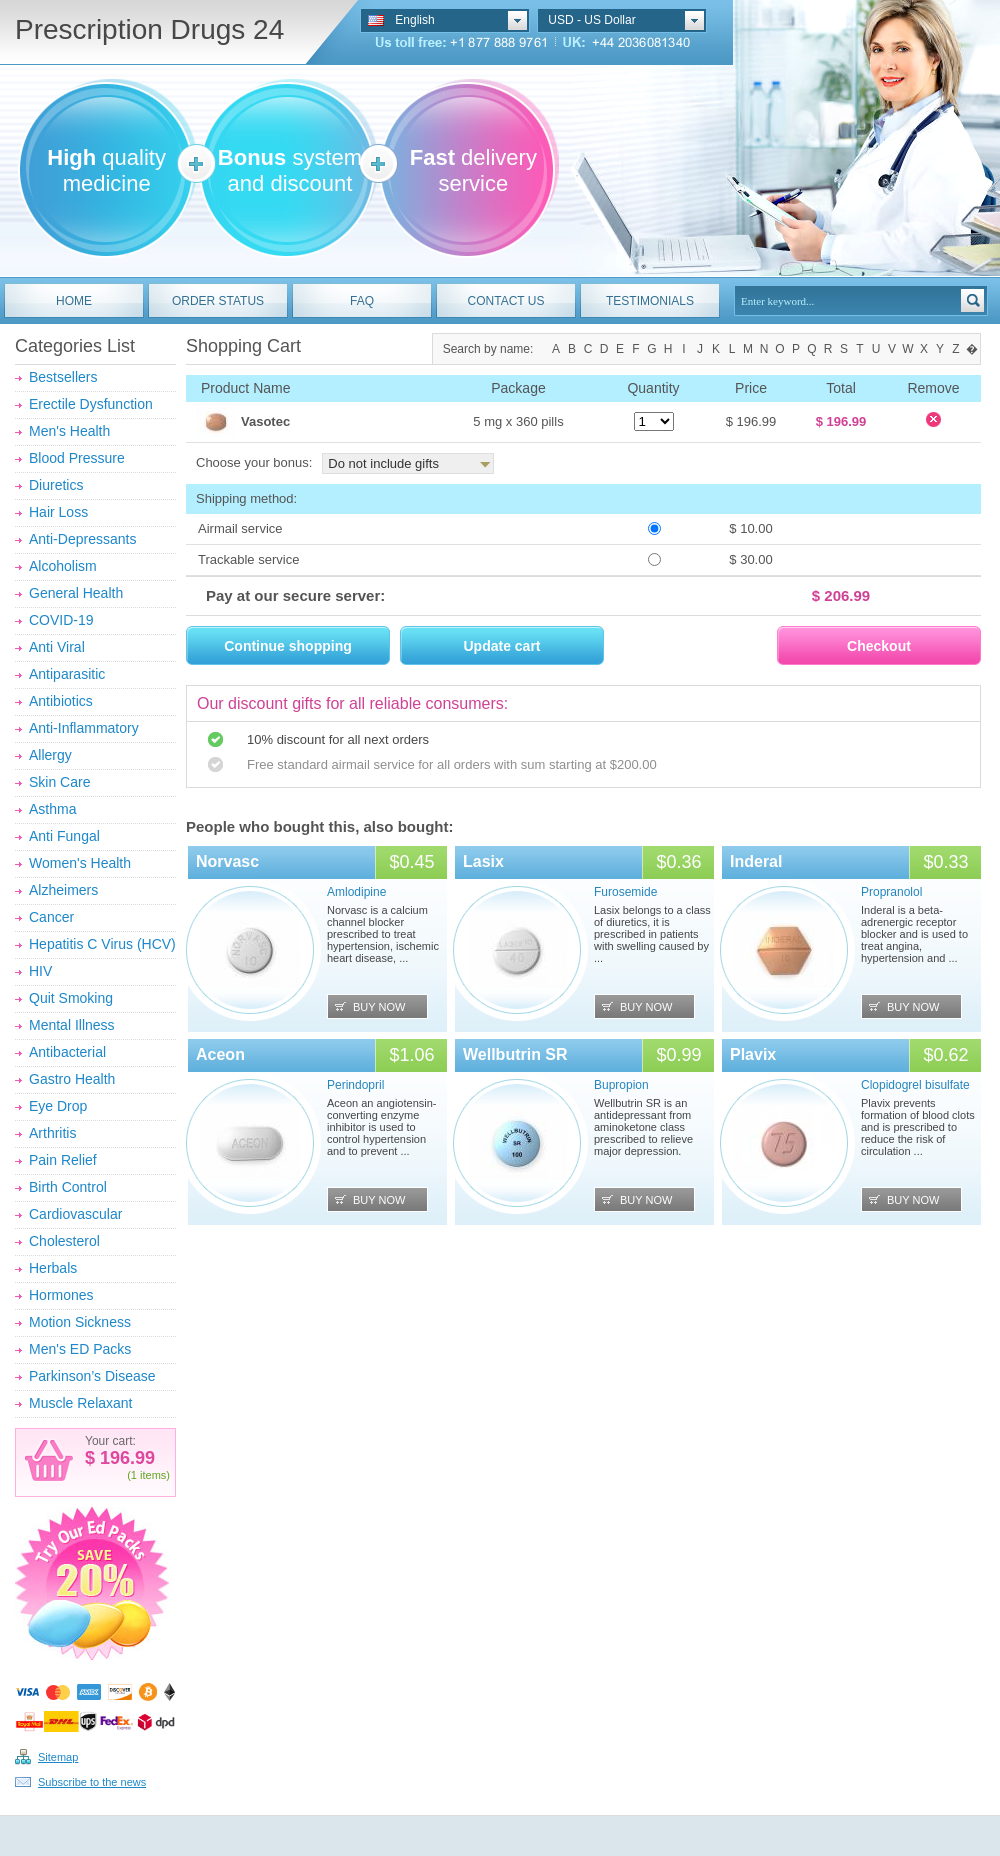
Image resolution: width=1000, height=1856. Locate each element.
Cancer (51, 917)
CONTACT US (506, 301)
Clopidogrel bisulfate (915, 1085)
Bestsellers (63, 377)
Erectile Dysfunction (91, 404)
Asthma (52, 809)
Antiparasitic (67, 674)
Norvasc (227, 861)
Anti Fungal (64, 836)
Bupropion (621, 1085)
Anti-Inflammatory (84, 728)
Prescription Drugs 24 (149, 29)
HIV (40, 971)
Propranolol (891, 892)
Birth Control (68, 1187)
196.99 (125, 1458)
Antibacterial (67, 1052)
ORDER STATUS (218, 301)
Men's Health (69, 431)
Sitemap (58, 1757)
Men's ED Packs (80, 1349)
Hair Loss (58, 512)
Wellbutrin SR (515, 1054)
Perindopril (355, 1085)
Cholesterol (64, 1241)
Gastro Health (72, 1079)
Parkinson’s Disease (92, 1376)
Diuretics (56, 485)
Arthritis (52, 1133)
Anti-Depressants (82, 539)
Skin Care (59, 782)
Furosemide (625, 892)
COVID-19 (61, 620)
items (153, 1475)
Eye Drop (58, 1106)
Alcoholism (63, 566)
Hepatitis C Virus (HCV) (102, 944)
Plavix (753, 1054)
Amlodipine (356, 892)
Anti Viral (57, 647)
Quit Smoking (71, 998)
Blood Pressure (77, 458)
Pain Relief (63, 1160)
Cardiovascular (75, 1214)
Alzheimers (63, 890)
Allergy (50, 755)
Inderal (756, 861)
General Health (76, 593)
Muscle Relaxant (81, 1403)
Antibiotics (61, 701)
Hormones (61, 1295)
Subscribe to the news (92, 1782)
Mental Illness (72, 1025)
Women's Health (80, 863)
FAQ (362, 301)
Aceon (220, 1054)
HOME (74, 301)
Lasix (483, 861)
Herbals (53, 1268)
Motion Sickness (80, 1322)
